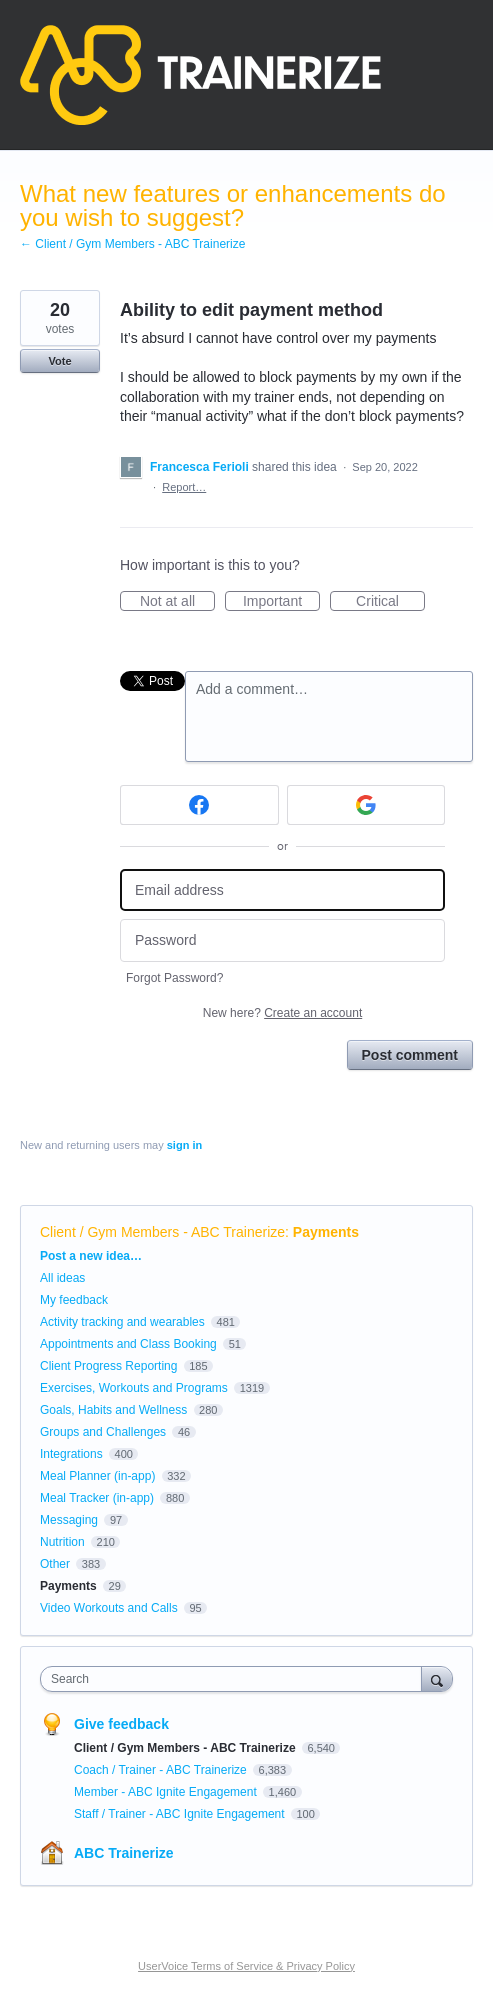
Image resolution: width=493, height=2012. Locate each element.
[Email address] (282, 890)
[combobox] (235, 1679)
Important (281, 602)
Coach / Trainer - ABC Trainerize (162, 1770)
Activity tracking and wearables (122, 1322)
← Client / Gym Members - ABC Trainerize (132, 244)
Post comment (410, 1055)
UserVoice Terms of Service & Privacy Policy (246, 1966)
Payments (326, 1232)
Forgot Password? (174, 978)
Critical (390, 602)
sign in (184, 1145)
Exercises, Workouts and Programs (135, 1388)
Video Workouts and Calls (109, 1608)
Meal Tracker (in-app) (97, 1498)
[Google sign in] (366, 805)
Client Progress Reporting (108, 1366)
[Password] (282, 940)
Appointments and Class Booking (128, 1344)
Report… (184, 487)
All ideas (62, 1278)
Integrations (71, 1454)
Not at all (177, 602)
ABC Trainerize (124, 1853)
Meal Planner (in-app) (97, 1476)
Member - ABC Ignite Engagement (167, 1792)
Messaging (69, 1520)
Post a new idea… (91, 1256)
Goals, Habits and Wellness (113, 1410)
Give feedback (121, 1724)
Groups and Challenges (103, 1432)
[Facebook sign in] (199, 805)
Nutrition (62, 1542)
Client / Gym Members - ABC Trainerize (162, 1232)
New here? (282, 1013)
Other (55, 1564)
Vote (59, 361)
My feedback (74, 1300)
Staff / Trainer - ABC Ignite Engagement (181, 1814)
